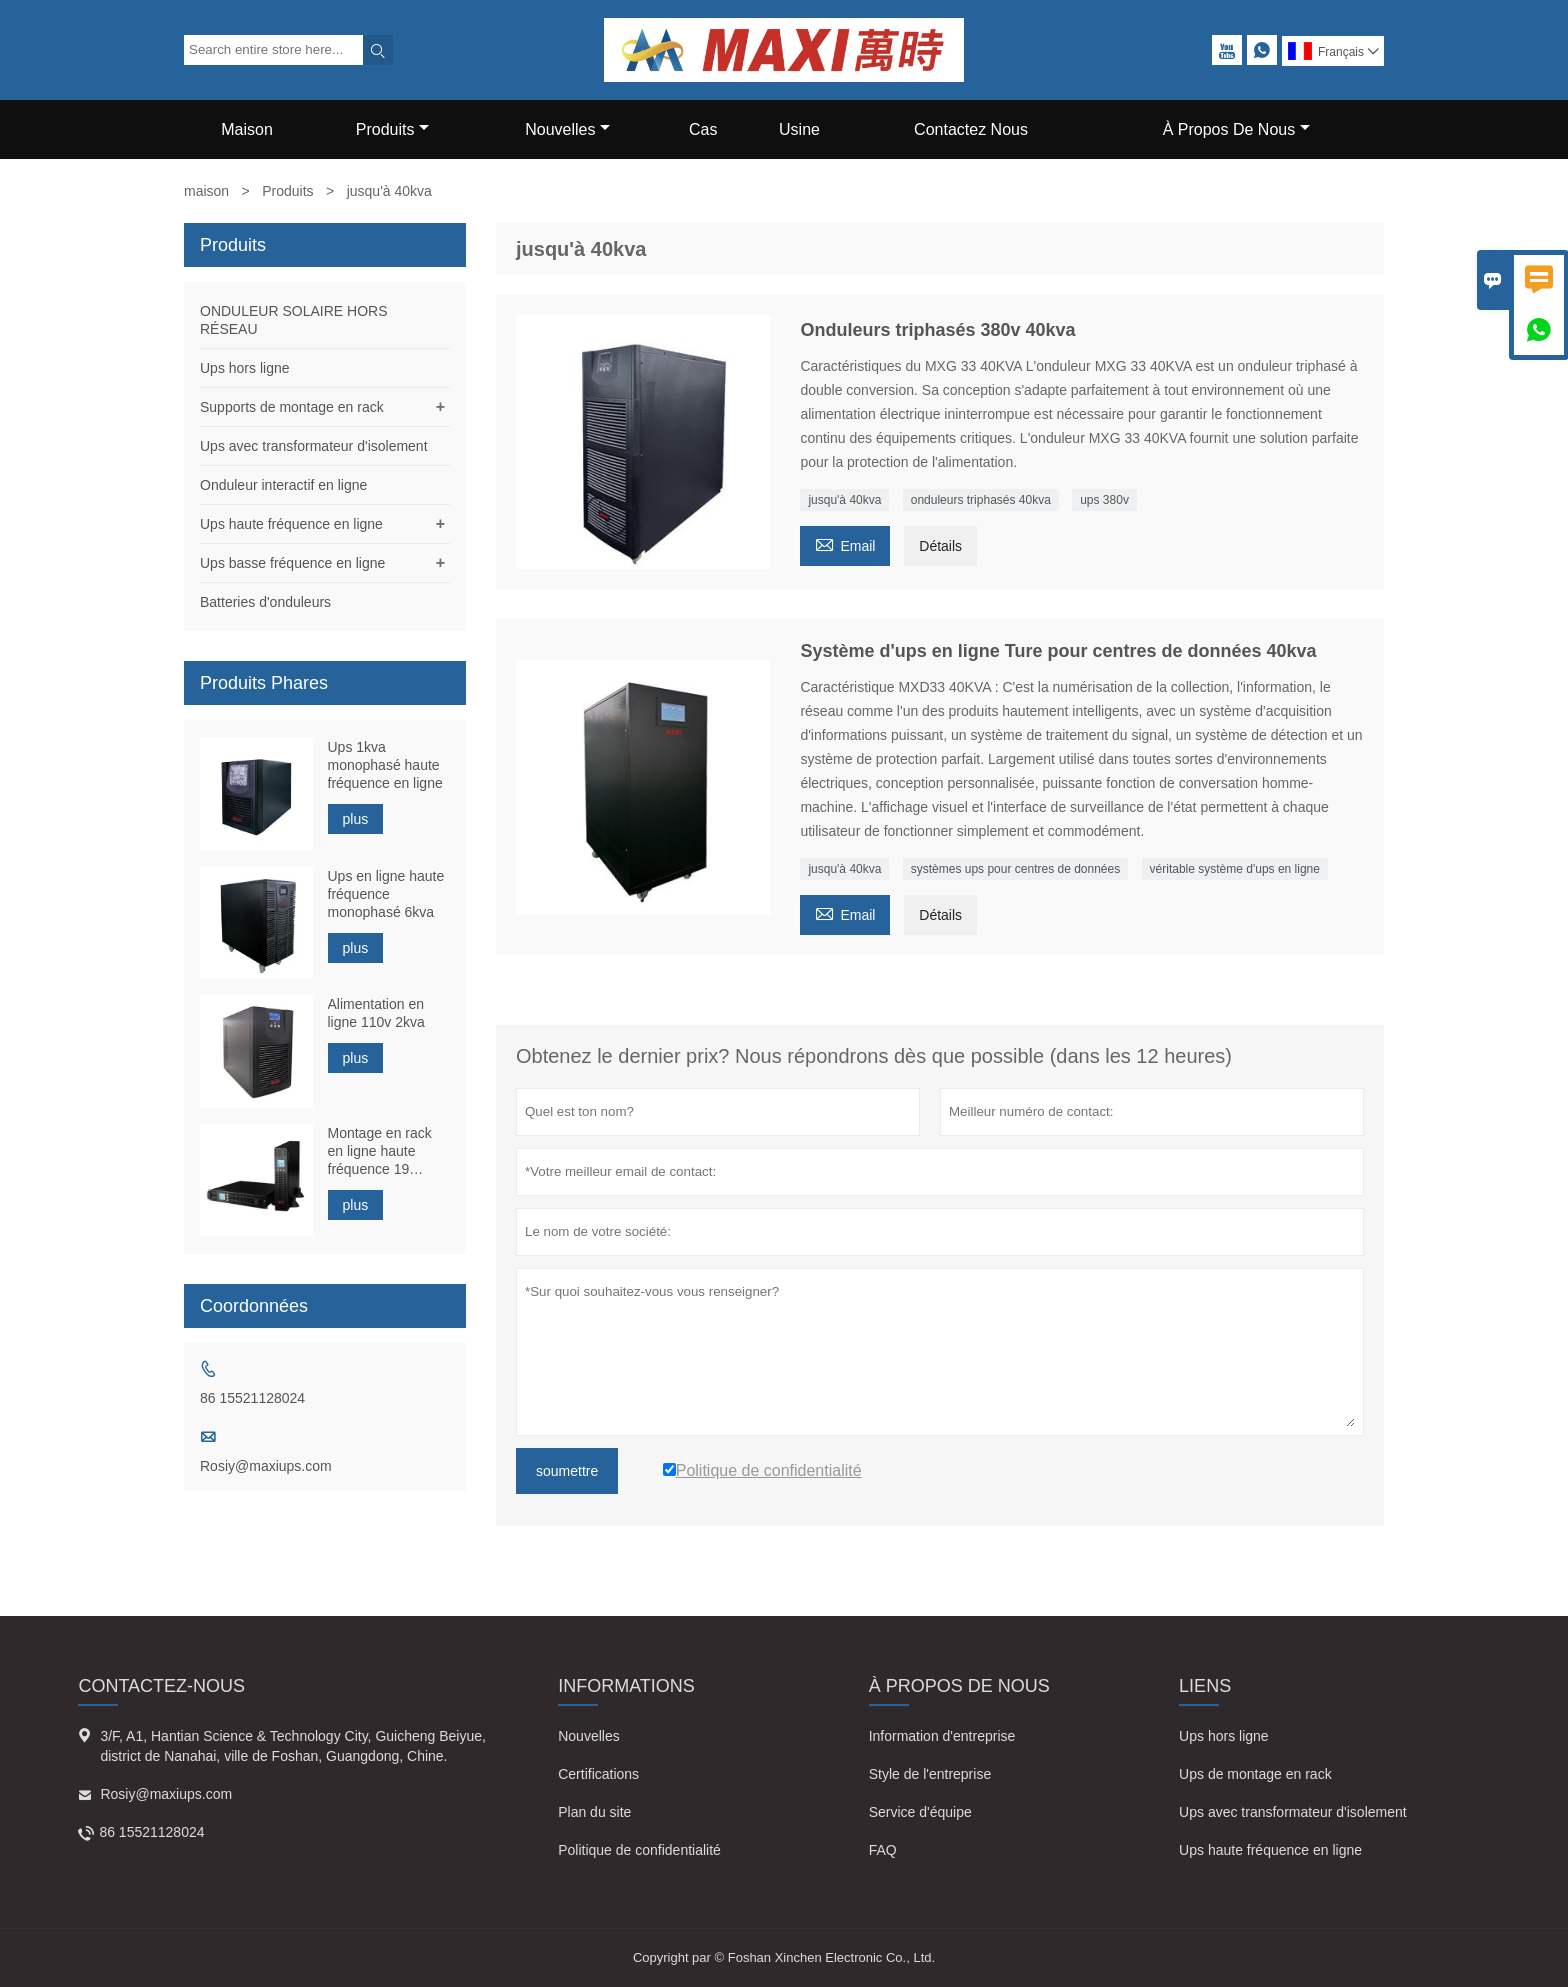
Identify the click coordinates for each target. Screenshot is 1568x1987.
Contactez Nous (971, 129)
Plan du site (594, 1812)
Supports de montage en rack (292, 407)
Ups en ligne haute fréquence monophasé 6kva (386, 894)
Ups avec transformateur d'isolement (314, 446)
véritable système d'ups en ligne (1235, 869)
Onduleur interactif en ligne (283, 485)
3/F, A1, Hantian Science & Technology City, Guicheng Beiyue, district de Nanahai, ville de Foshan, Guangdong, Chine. (293, 1746)
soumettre (567, 1471)
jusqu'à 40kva (844, 500)
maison (206, 191)
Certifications (598, 1774)
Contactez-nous (161, 1686)
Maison (247, 129)
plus (356, 819)
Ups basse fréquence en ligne (292, 563)
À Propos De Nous (1237, 129)
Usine (799, 129)
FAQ (883, 1850)
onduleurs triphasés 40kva (981, 500)
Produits (393, 129)
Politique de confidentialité (639, 1850)
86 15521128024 (252, 1398)
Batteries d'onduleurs (265, 602)
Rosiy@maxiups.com (266, 1466)
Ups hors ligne (245, 368)
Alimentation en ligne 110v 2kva (376, 1013)
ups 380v (1104, 500)
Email (845, 543)
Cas (703, 129)
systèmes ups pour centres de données (1015, 869)
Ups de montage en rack (1255, 1774)
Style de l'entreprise (930, 1774)
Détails (940, 546)
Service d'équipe (920, 1812)
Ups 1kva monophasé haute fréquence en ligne (385, 765)
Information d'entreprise (942, 1736)
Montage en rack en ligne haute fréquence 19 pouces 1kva (380, 1151)
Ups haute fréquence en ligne (291, 524)
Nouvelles (567, 129)
